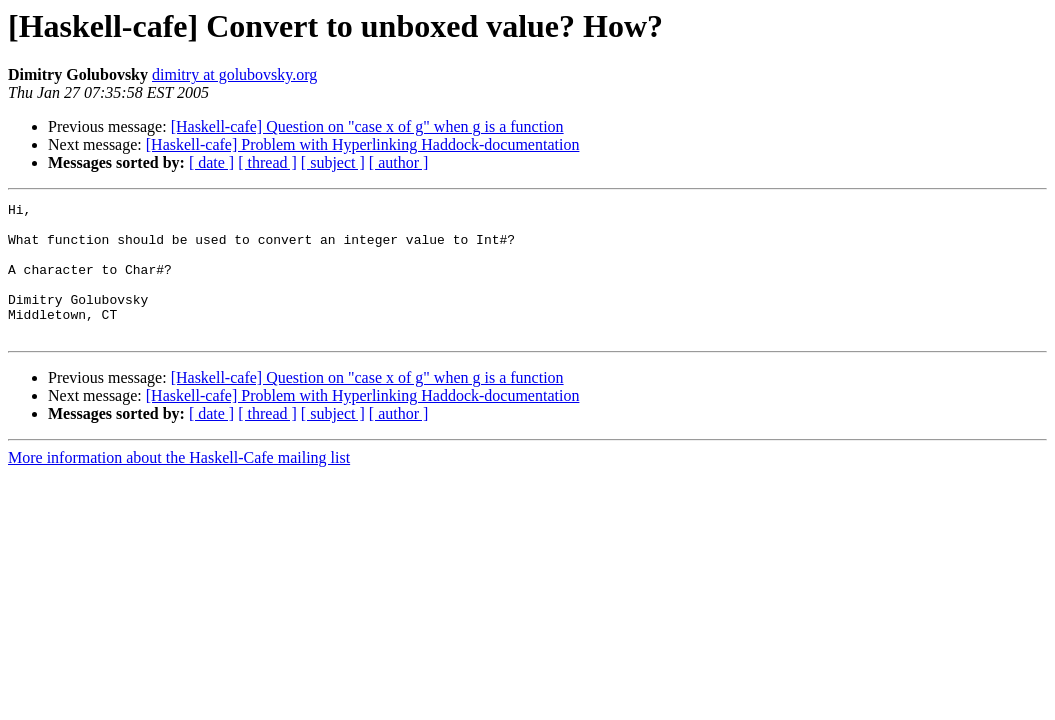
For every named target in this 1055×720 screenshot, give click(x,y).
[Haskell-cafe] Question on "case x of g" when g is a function (367, 126)
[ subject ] (333, 162)
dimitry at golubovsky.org (234, 74)
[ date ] (211, 162)
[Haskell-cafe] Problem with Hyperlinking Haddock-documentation (363, 144)
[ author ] (399, 162)
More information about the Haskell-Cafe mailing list (179, 484)
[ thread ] (267, 162)
